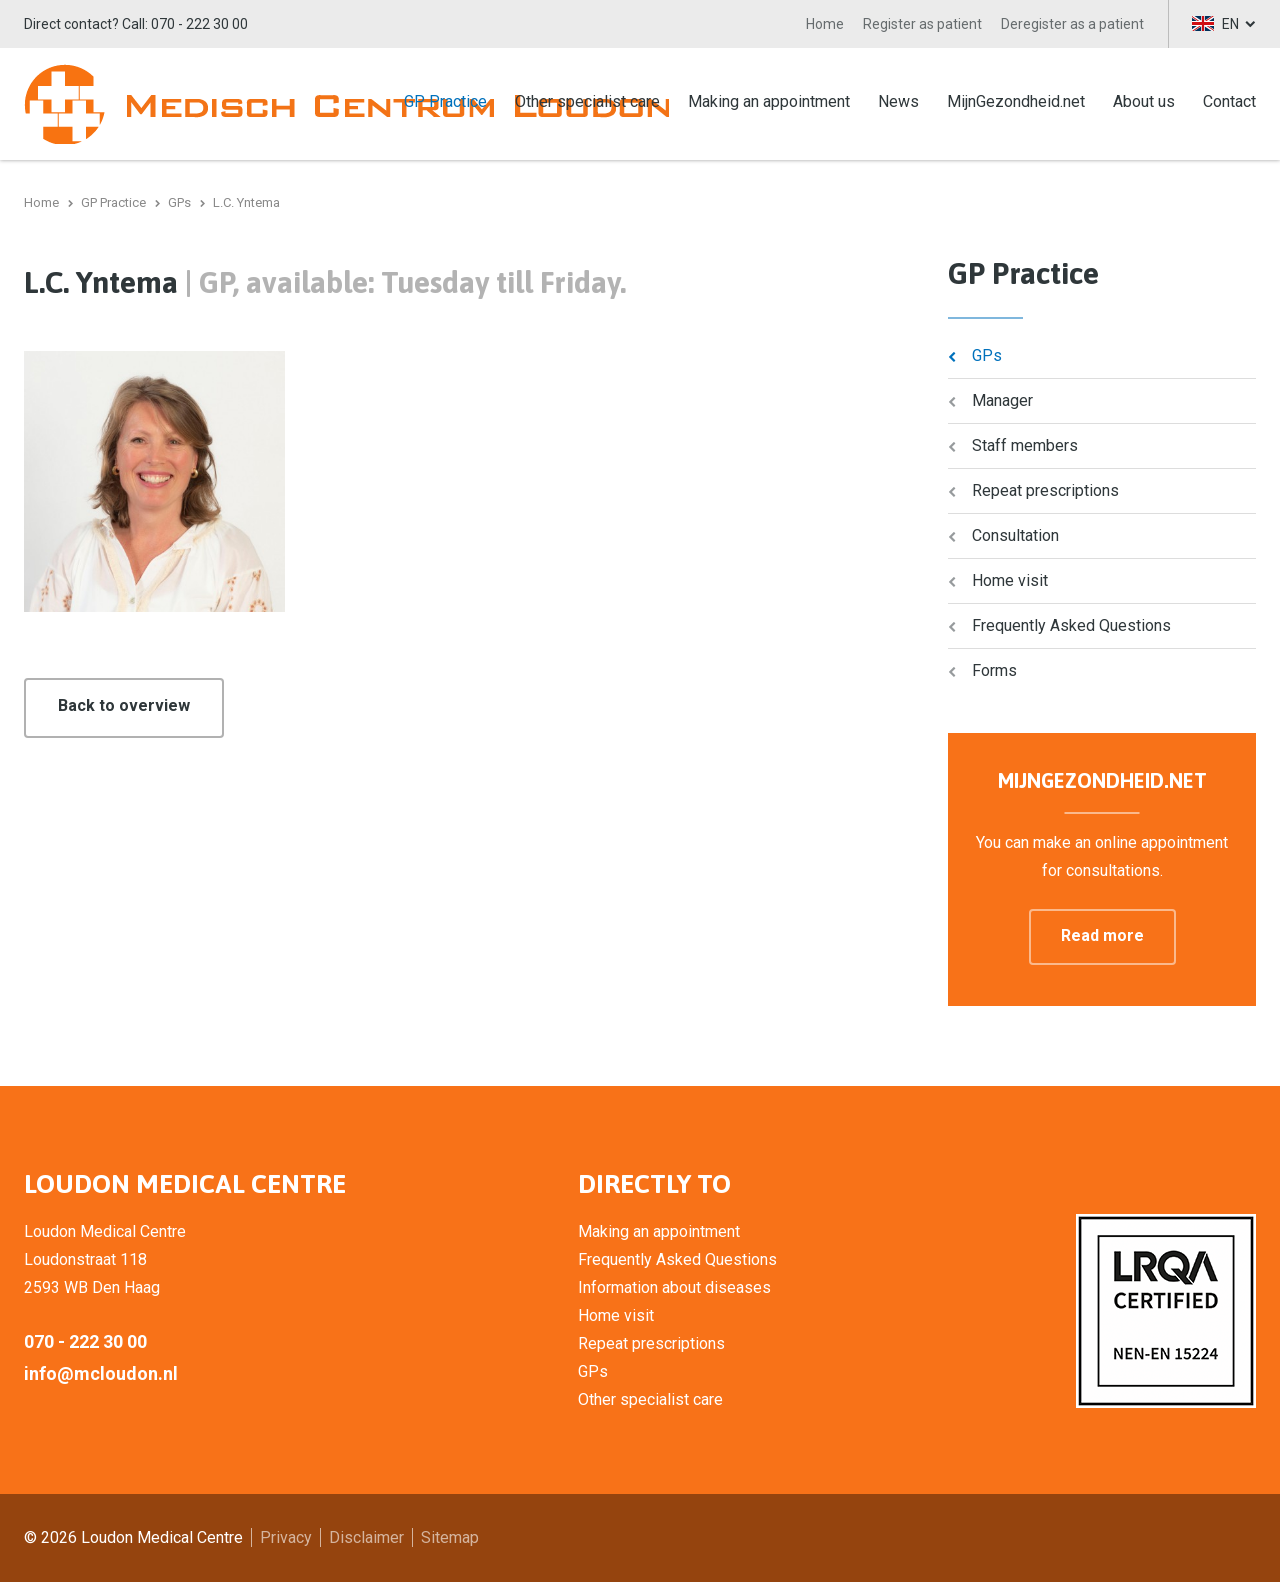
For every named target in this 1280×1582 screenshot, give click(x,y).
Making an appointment (769, 101)
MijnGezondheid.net (1016, 101)
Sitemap (450, 1537)
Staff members (1025, 445)
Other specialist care (587, 101)
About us (1144, 101)
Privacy (286, 1537)
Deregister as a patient (1072, 24)
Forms (994, 670)
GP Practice (445, 101)
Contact (1229, 101)
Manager (1002, 400)
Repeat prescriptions (1045, 490)
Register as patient (922, 24)
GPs (987, 355)
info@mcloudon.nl (101, 1373)
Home (825, 24)
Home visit (1010, 580)
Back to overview (124, 705)
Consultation (1015, 535)
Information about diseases (674, 1287)
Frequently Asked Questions (1071, 625)
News (898, 101)
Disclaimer (366, 1537)
